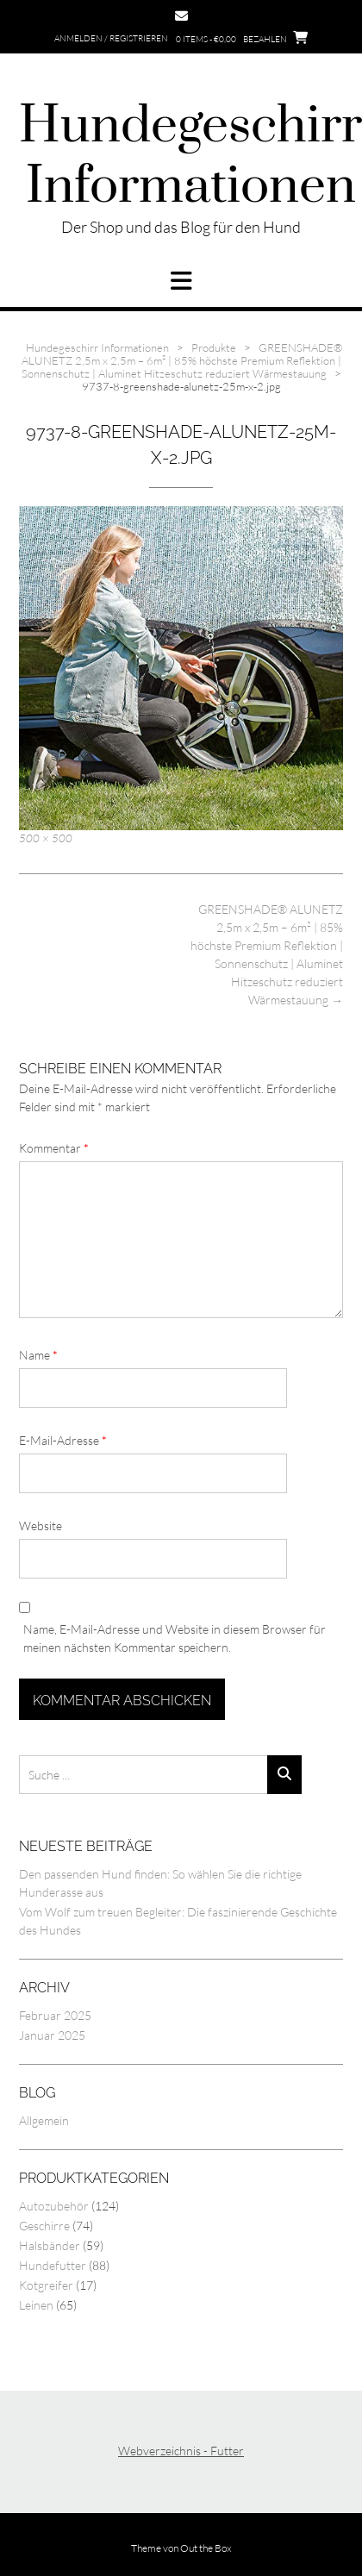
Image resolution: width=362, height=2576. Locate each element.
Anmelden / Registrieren (111, 38)
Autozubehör (54, 2205)
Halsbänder (49, 2245)
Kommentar (54, 1148)
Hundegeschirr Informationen (190, 157)
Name (38, 1354)
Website (40, 1525)
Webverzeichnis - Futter (181, 2450)
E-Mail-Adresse (63, 1440)
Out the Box (206, 2548)
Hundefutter (52, 2265)
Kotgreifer (46, 2285)
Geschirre (44, 2225)
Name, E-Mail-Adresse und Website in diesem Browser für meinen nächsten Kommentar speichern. (174, 1638)
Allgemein (44, 2120)
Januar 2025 (52, 2035)
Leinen (36, 2305)
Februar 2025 (55, 2015)
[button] (181, 281)
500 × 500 (45, 838)
